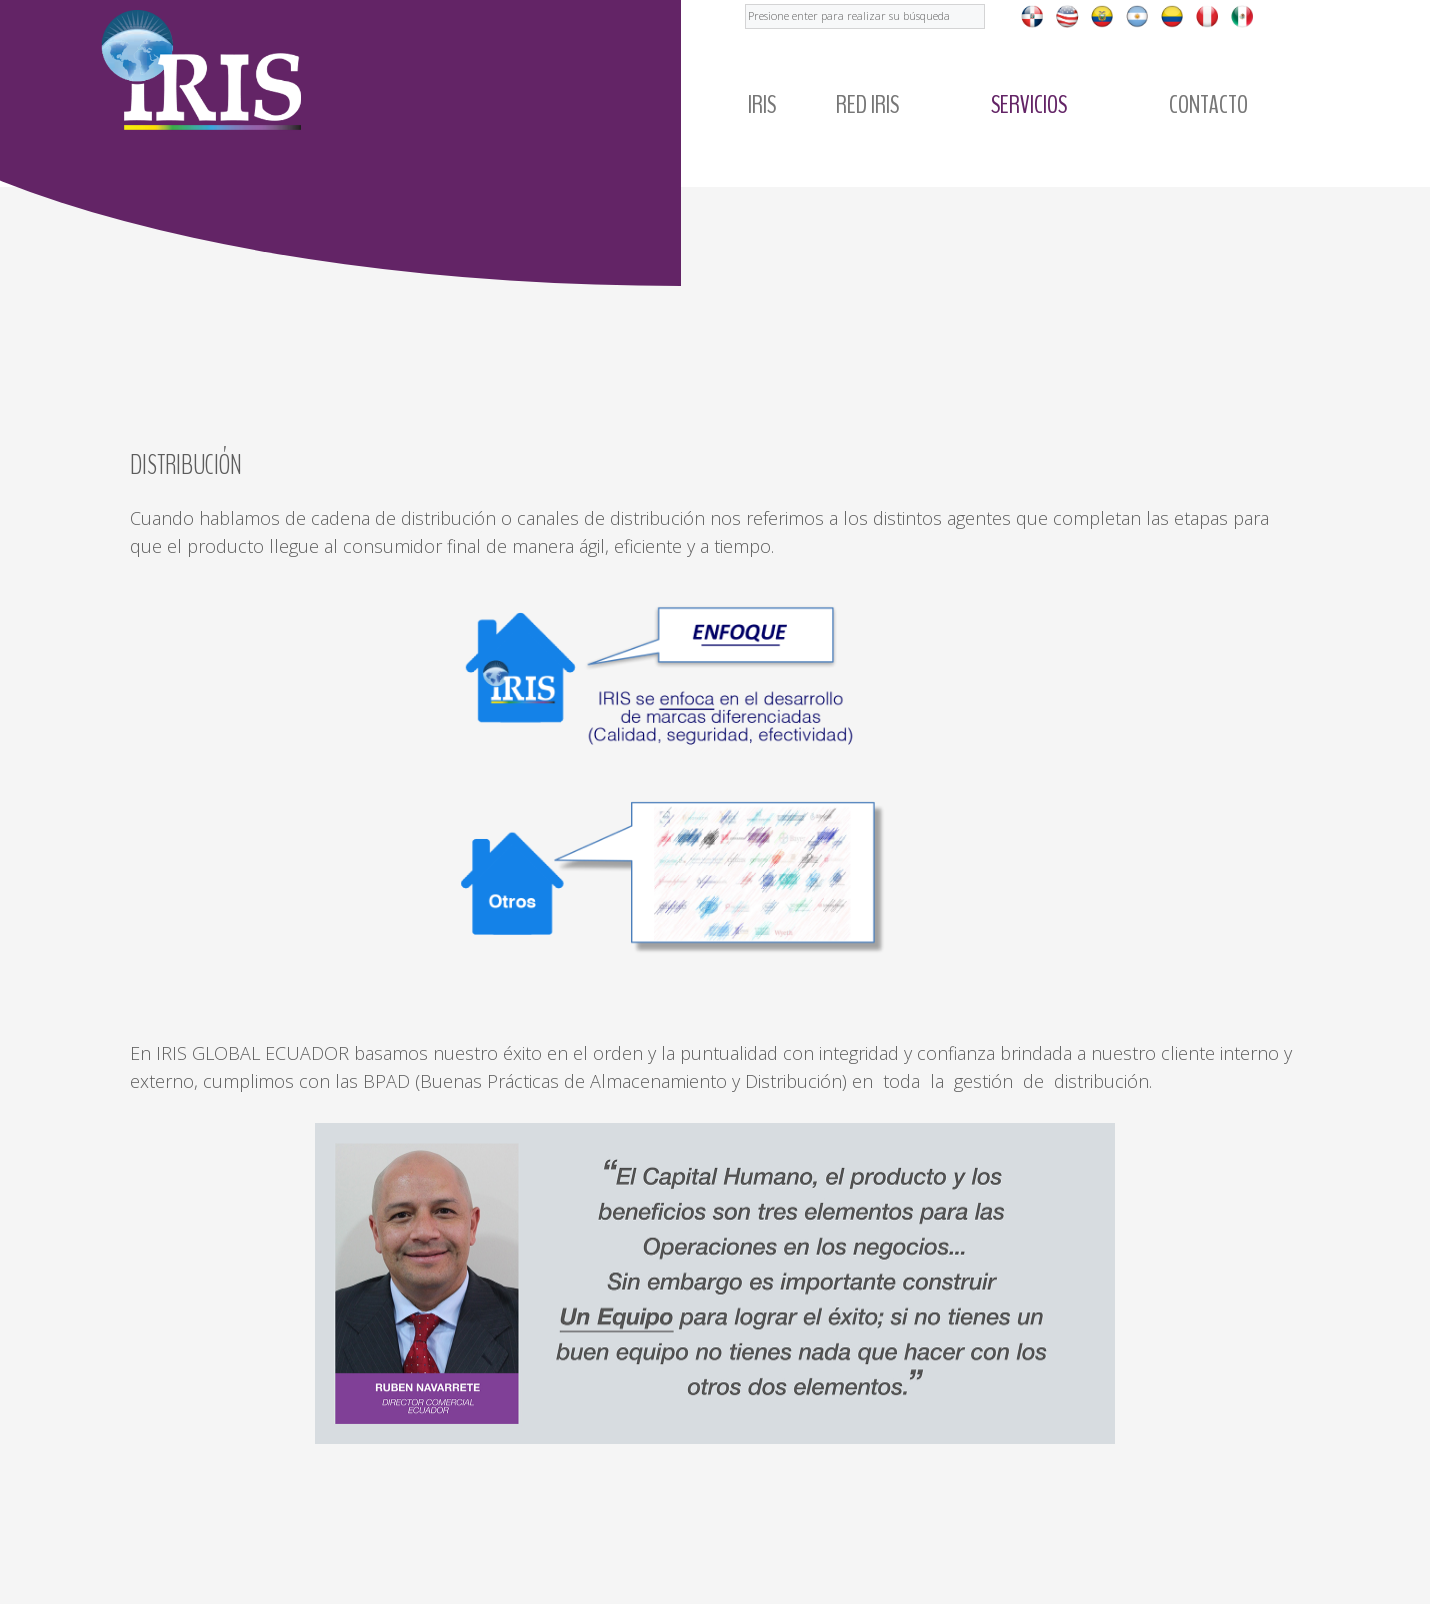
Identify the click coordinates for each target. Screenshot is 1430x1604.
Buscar (745, 0)
